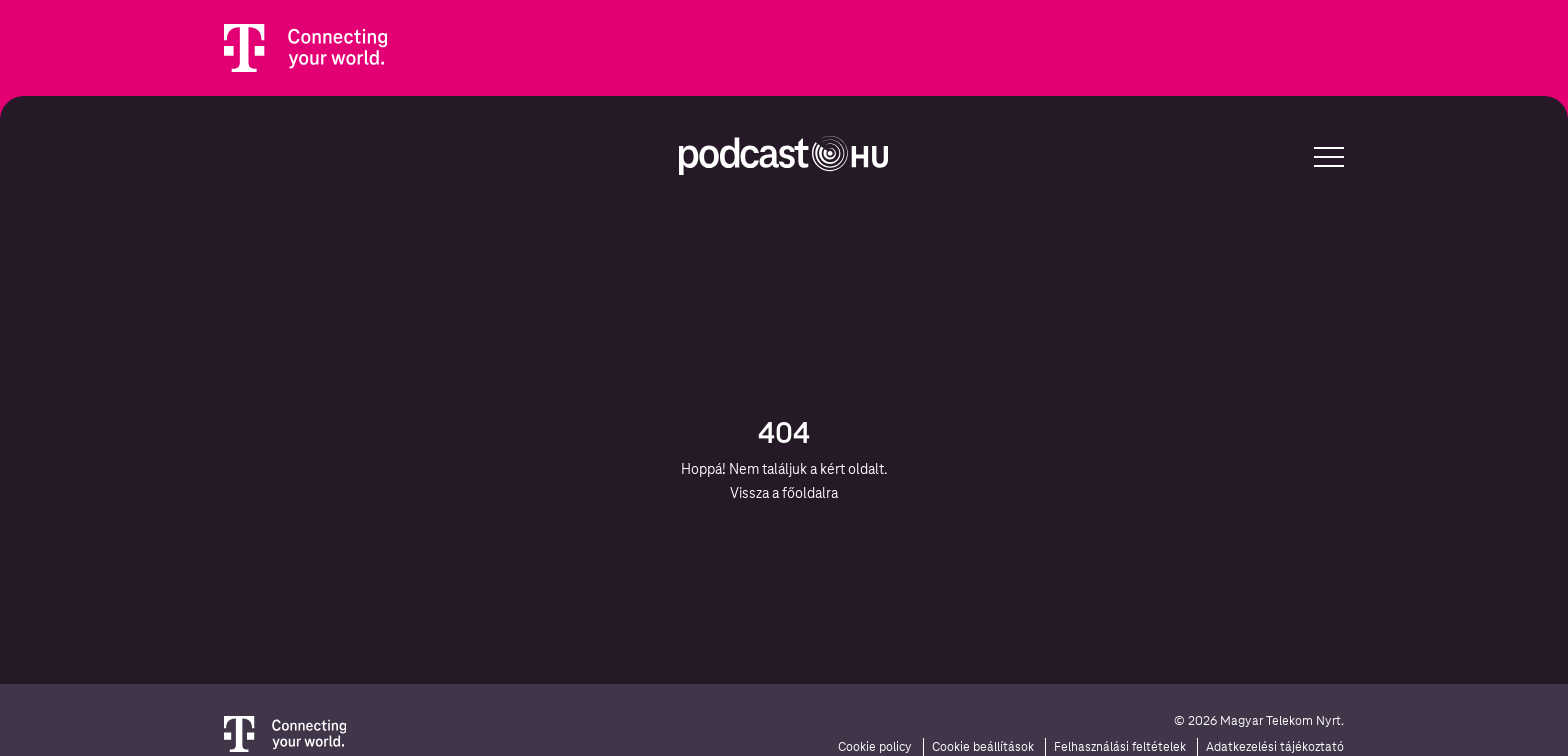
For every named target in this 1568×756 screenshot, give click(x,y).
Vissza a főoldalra (784, 493)
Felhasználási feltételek (1120, 747)
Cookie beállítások (983, 747)
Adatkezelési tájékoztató (1275, 747)
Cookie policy (875, 747)
